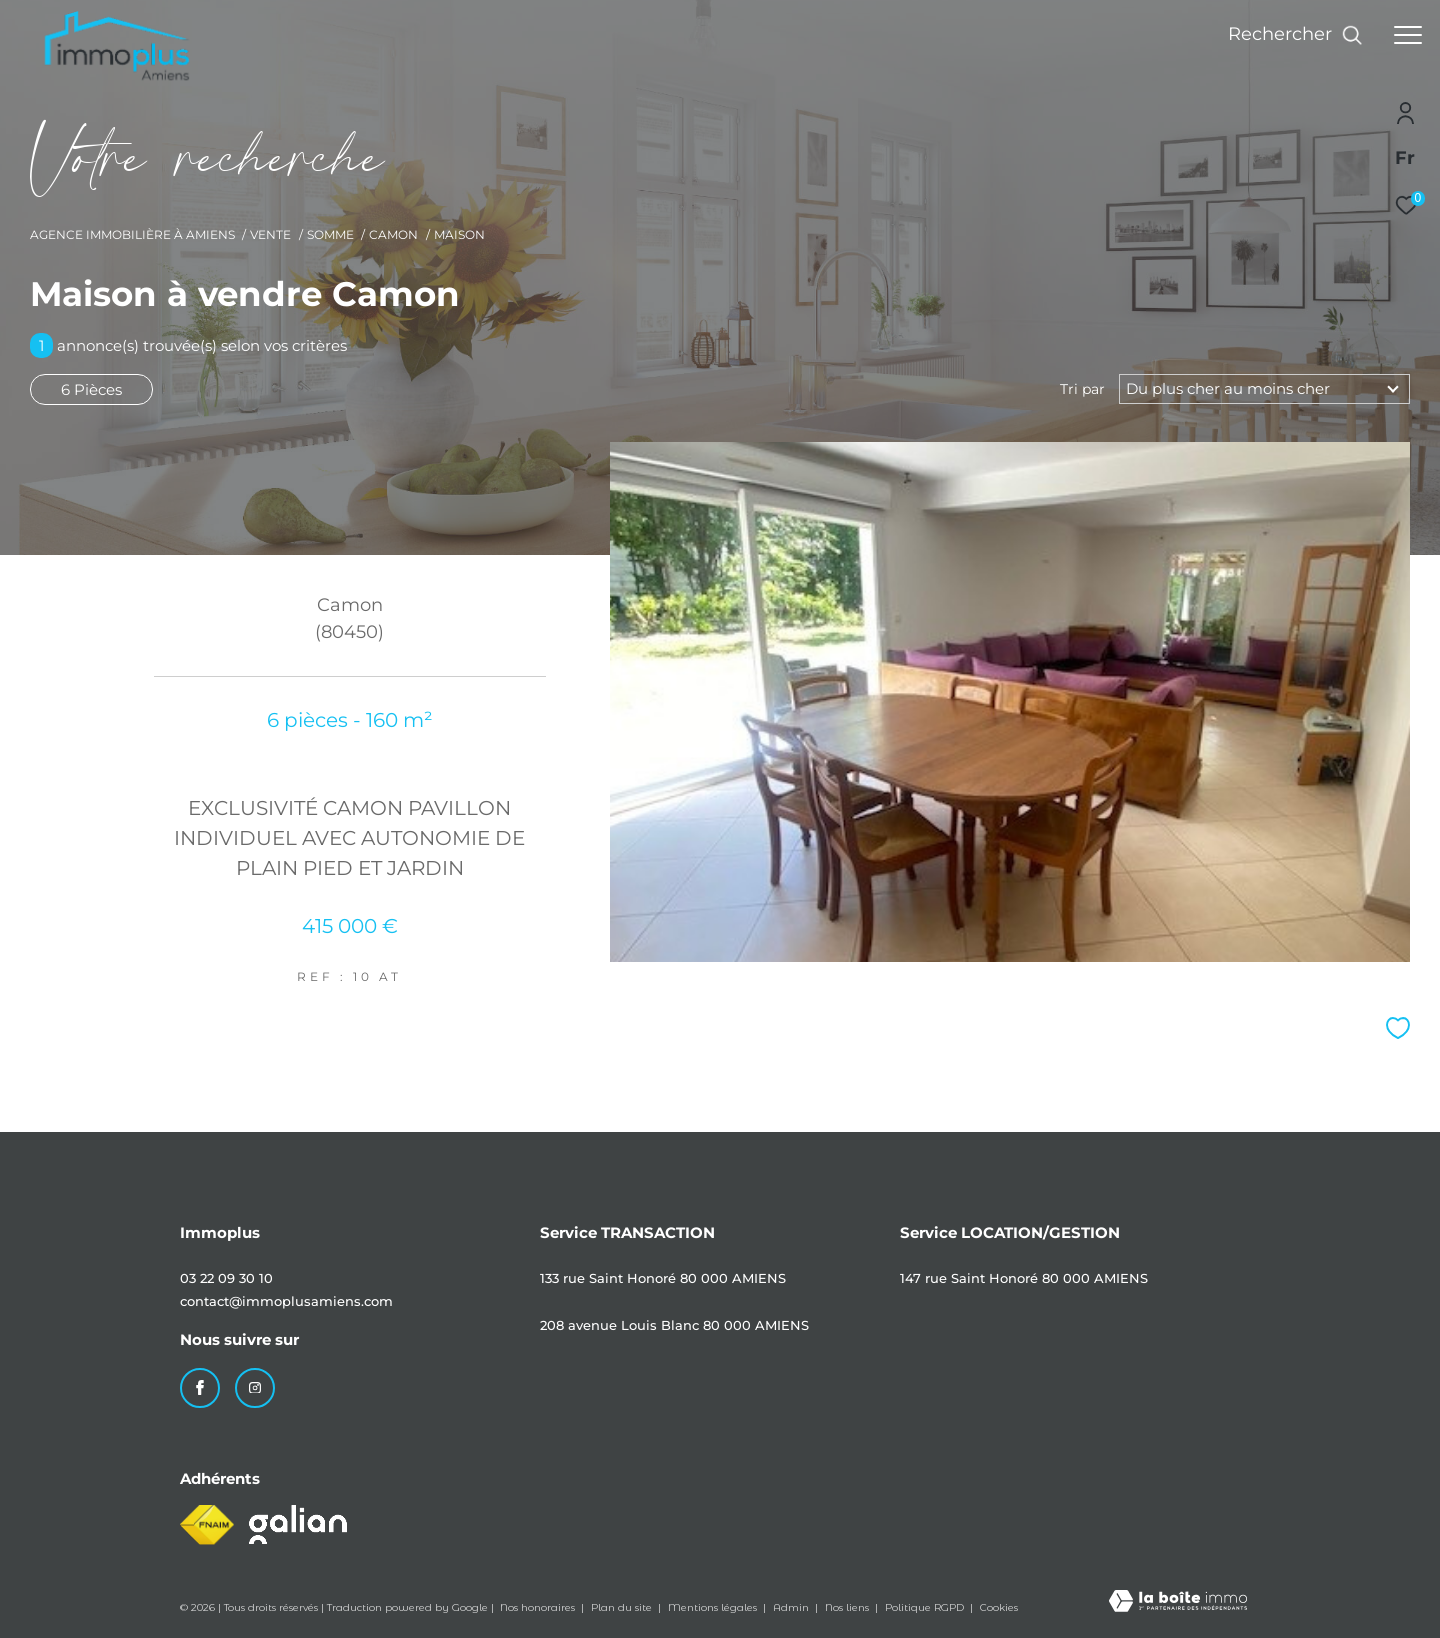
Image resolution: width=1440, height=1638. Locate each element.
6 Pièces (91, 389)
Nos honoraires (539, 1607)
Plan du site (623, 1607)
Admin (792, 1607)
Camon (393, 234)
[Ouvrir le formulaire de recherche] (1295, 35)
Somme (330, 234)
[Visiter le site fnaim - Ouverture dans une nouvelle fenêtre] (207, 1525)
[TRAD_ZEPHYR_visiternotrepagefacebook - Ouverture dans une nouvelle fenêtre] (200, 1388)
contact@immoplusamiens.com (286, 1301)
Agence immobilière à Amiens (132, 234)
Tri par (1082, 389)
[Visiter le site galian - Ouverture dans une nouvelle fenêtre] (298, 1524)
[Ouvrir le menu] (1408, 35)
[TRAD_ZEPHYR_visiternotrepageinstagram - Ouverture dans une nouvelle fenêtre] (255, 1388)
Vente (270, 234)
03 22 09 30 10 (226, 1278)
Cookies (999, 1608)
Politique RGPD (924, 1607)
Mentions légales (714, 1607)
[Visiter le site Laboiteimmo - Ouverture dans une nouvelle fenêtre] (1178, 1602)
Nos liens (848, 1607)
